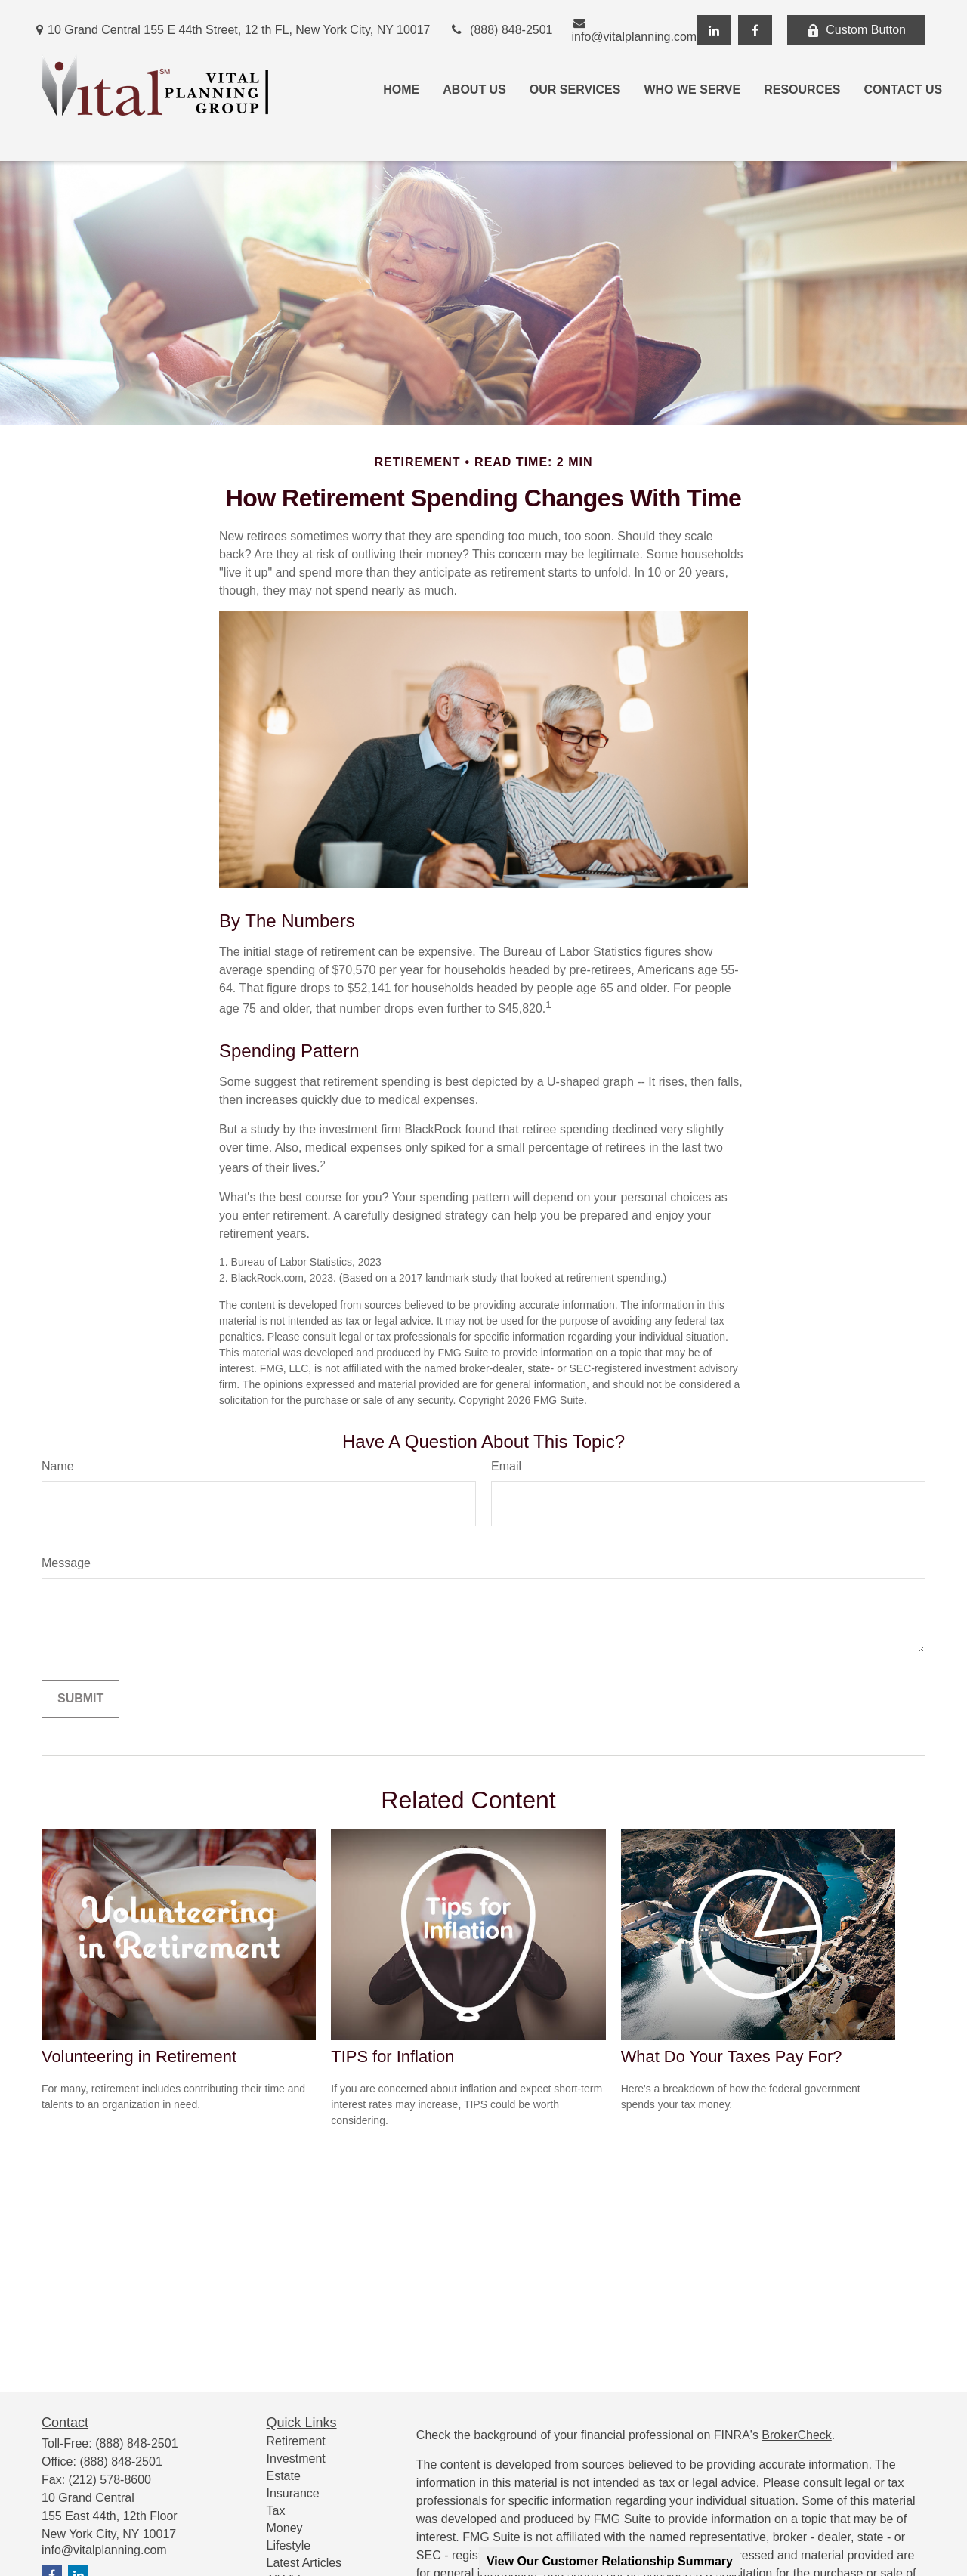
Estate (284, 2475)
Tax (276, 2510)
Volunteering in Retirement (139, 2056)
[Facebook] (755, 30)
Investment (296, 2458)
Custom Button (856, 30)
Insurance (293, 2493)
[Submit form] (80, 1699)
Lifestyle (289, 2545)
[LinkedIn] (714, 30)
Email (506, 1466)
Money (285, 2528)
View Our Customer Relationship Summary (610, 2561)
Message (66, 1563)
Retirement (296, 2441)
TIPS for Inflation (392, 2056)
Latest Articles (304, 2562)
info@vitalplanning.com (634, 30)
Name (58, 1466)
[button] (401, 90)
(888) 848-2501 (501, 29)
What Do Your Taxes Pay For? (731, 2056)
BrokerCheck (796, 2435)
